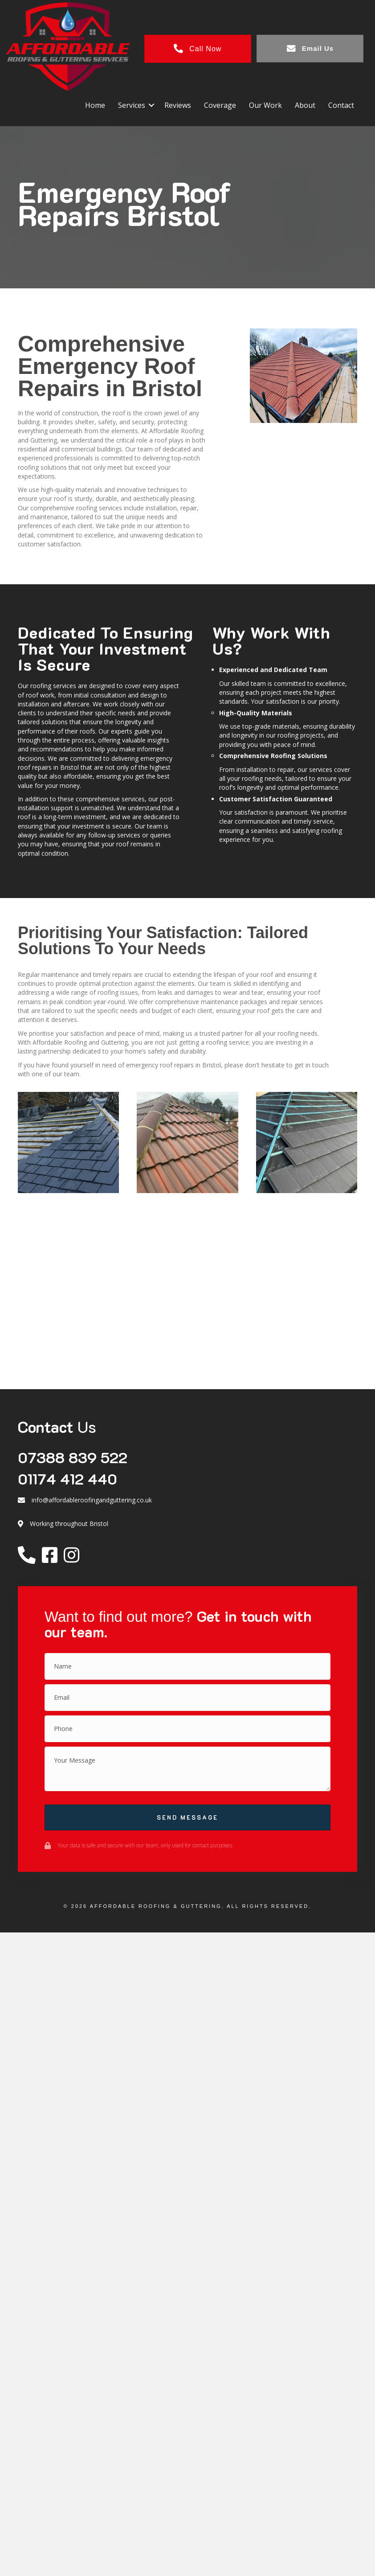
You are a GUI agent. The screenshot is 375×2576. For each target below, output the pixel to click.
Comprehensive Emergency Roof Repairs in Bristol (110, 364)
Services (128, 103)
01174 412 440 (67, 1477)
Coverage (217, 103)
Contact (338, 103)
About (302, 103)
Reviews (174, 103)
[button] (148, 103)
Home (92, 103)
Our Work (262, 103)
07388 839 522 (72, 1455)
